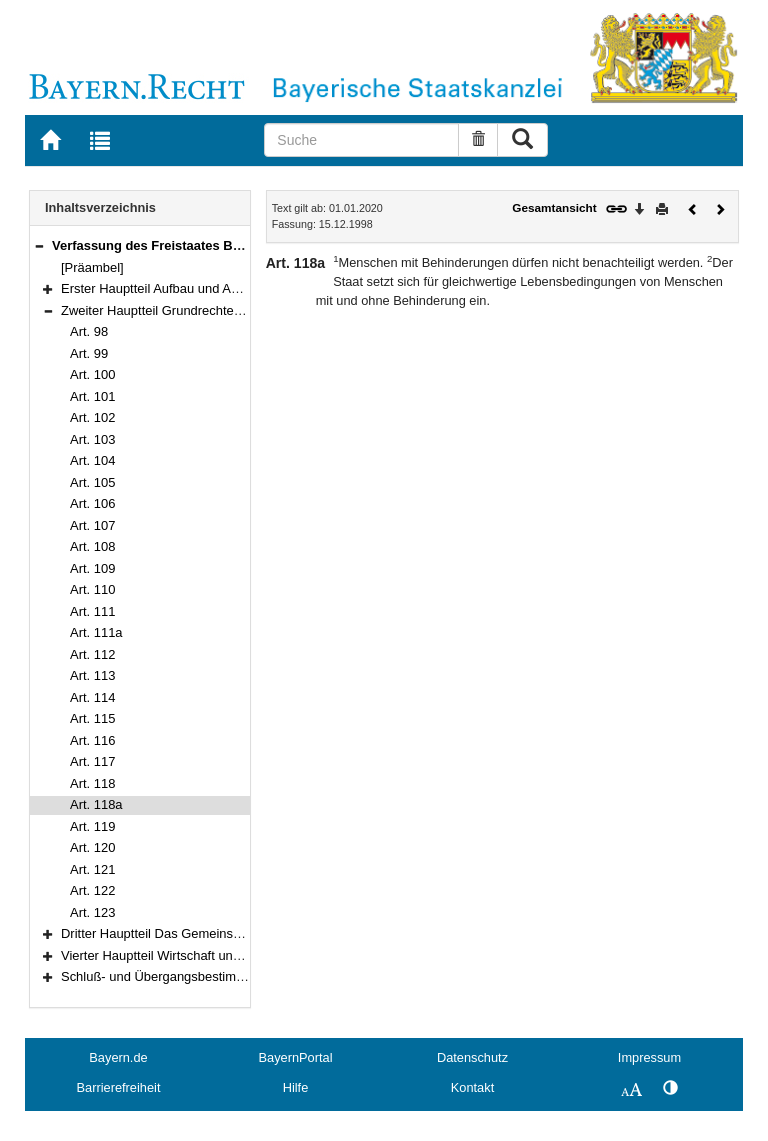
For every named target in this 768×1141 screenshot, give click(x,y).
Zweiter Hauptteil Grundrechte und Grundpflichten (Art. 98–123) (243, 310)
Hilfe (296, 1087)
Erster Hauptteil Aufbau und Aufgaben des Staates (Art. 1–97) (238, 288)
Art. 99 (89, 353)
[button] (39, 245)
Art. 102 (92, 417)
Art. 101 (92, 396)
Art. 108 (92, 546)
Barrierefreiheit (119, 1087)
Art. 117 (92, 761)
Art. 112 (92, 654)
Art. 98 (89, 331)
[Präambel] (92, 267)
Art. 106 (92, 503)
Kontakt (472, 1087)
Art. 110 (92, 589)
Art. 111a (96, 632)
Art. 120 (92, 847)
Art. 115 (92, 718)
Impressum (649, 1057)
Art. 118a (96, 804)
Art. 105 (92, 482)
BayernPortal (296, 1057)
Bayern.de (118, 1057)
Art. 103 (92, 439)
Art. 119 (92, 826)
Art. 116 (92, 740)
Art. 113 (92, 675)
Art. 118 (92, 783)
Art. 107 (92, 525)
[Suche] (361, 140)
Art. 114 (92, 697)
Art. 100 (92, 374)
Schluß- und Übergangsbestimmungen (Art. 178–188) (215, 976)
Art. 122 (92, 890)
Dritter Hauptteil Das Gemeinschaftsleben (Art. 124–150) (223, 933)
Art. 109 (92, 568)
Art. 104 (92, 460)
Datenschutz (472, 1057)
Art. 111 (92, 611)
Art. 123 (92, 912)
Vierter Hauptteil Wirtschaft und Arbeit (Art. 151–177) (212, 955)
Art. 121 (92, 869)
